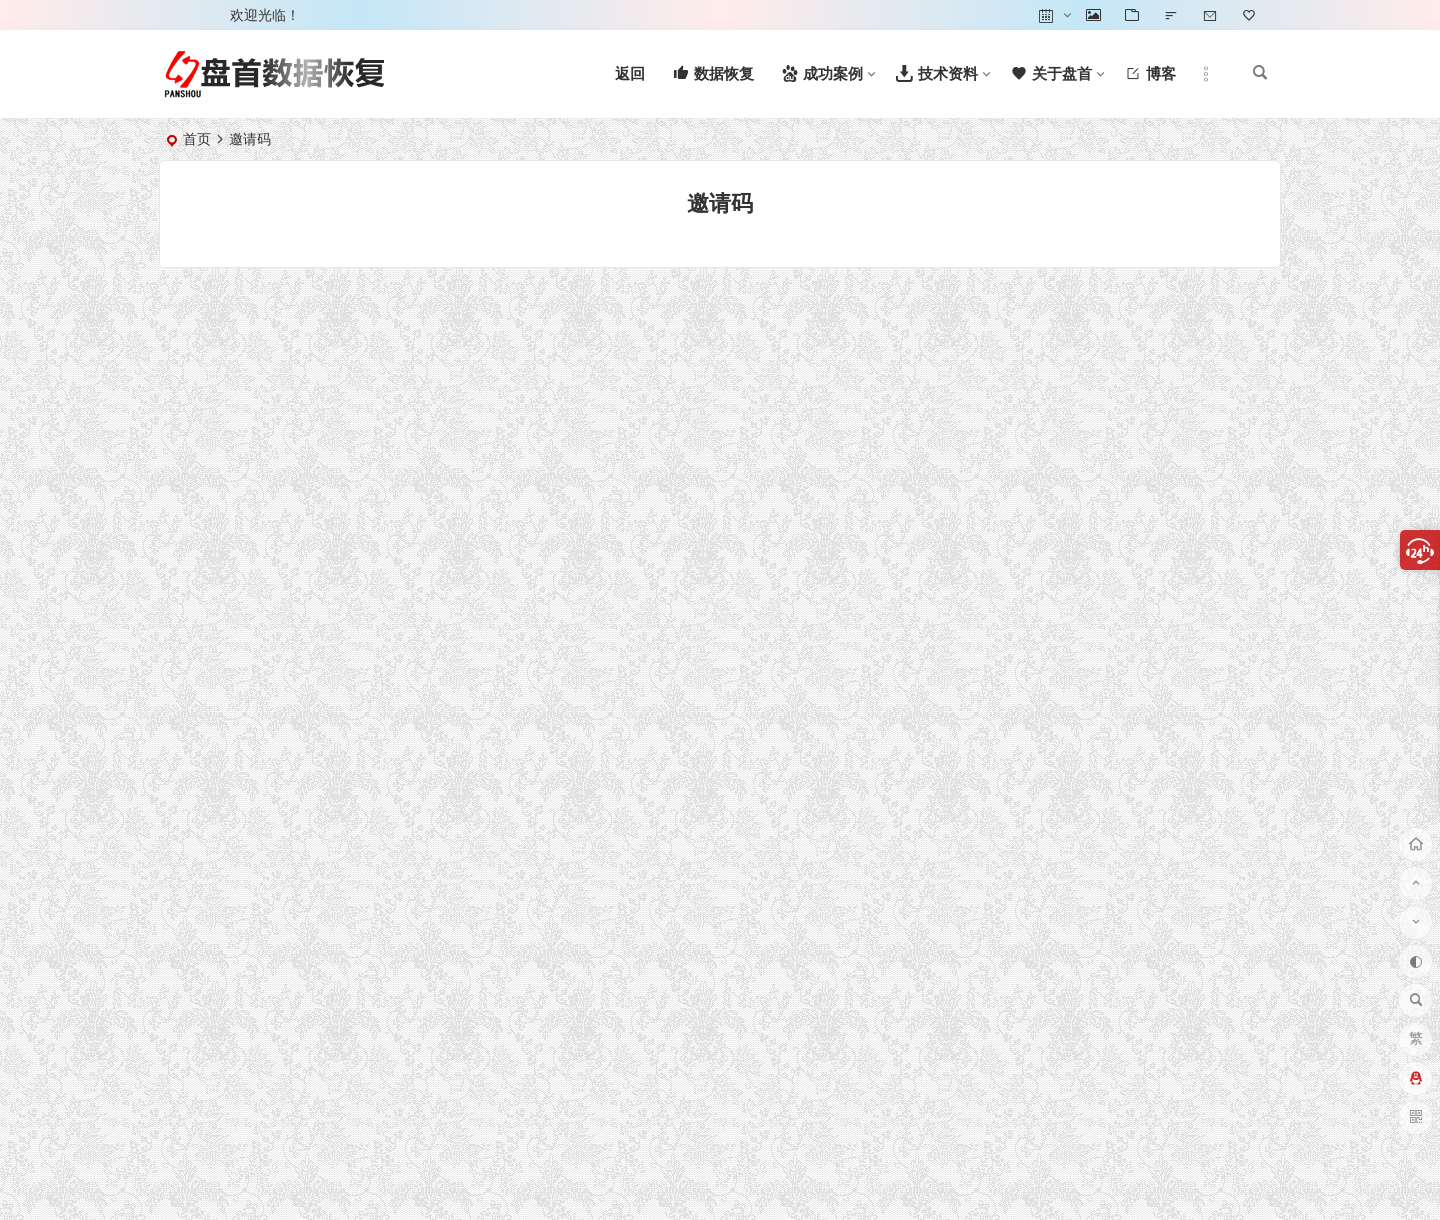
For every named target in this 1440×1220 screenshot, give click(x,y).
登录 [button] (188, 15)
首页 (197, 139)
